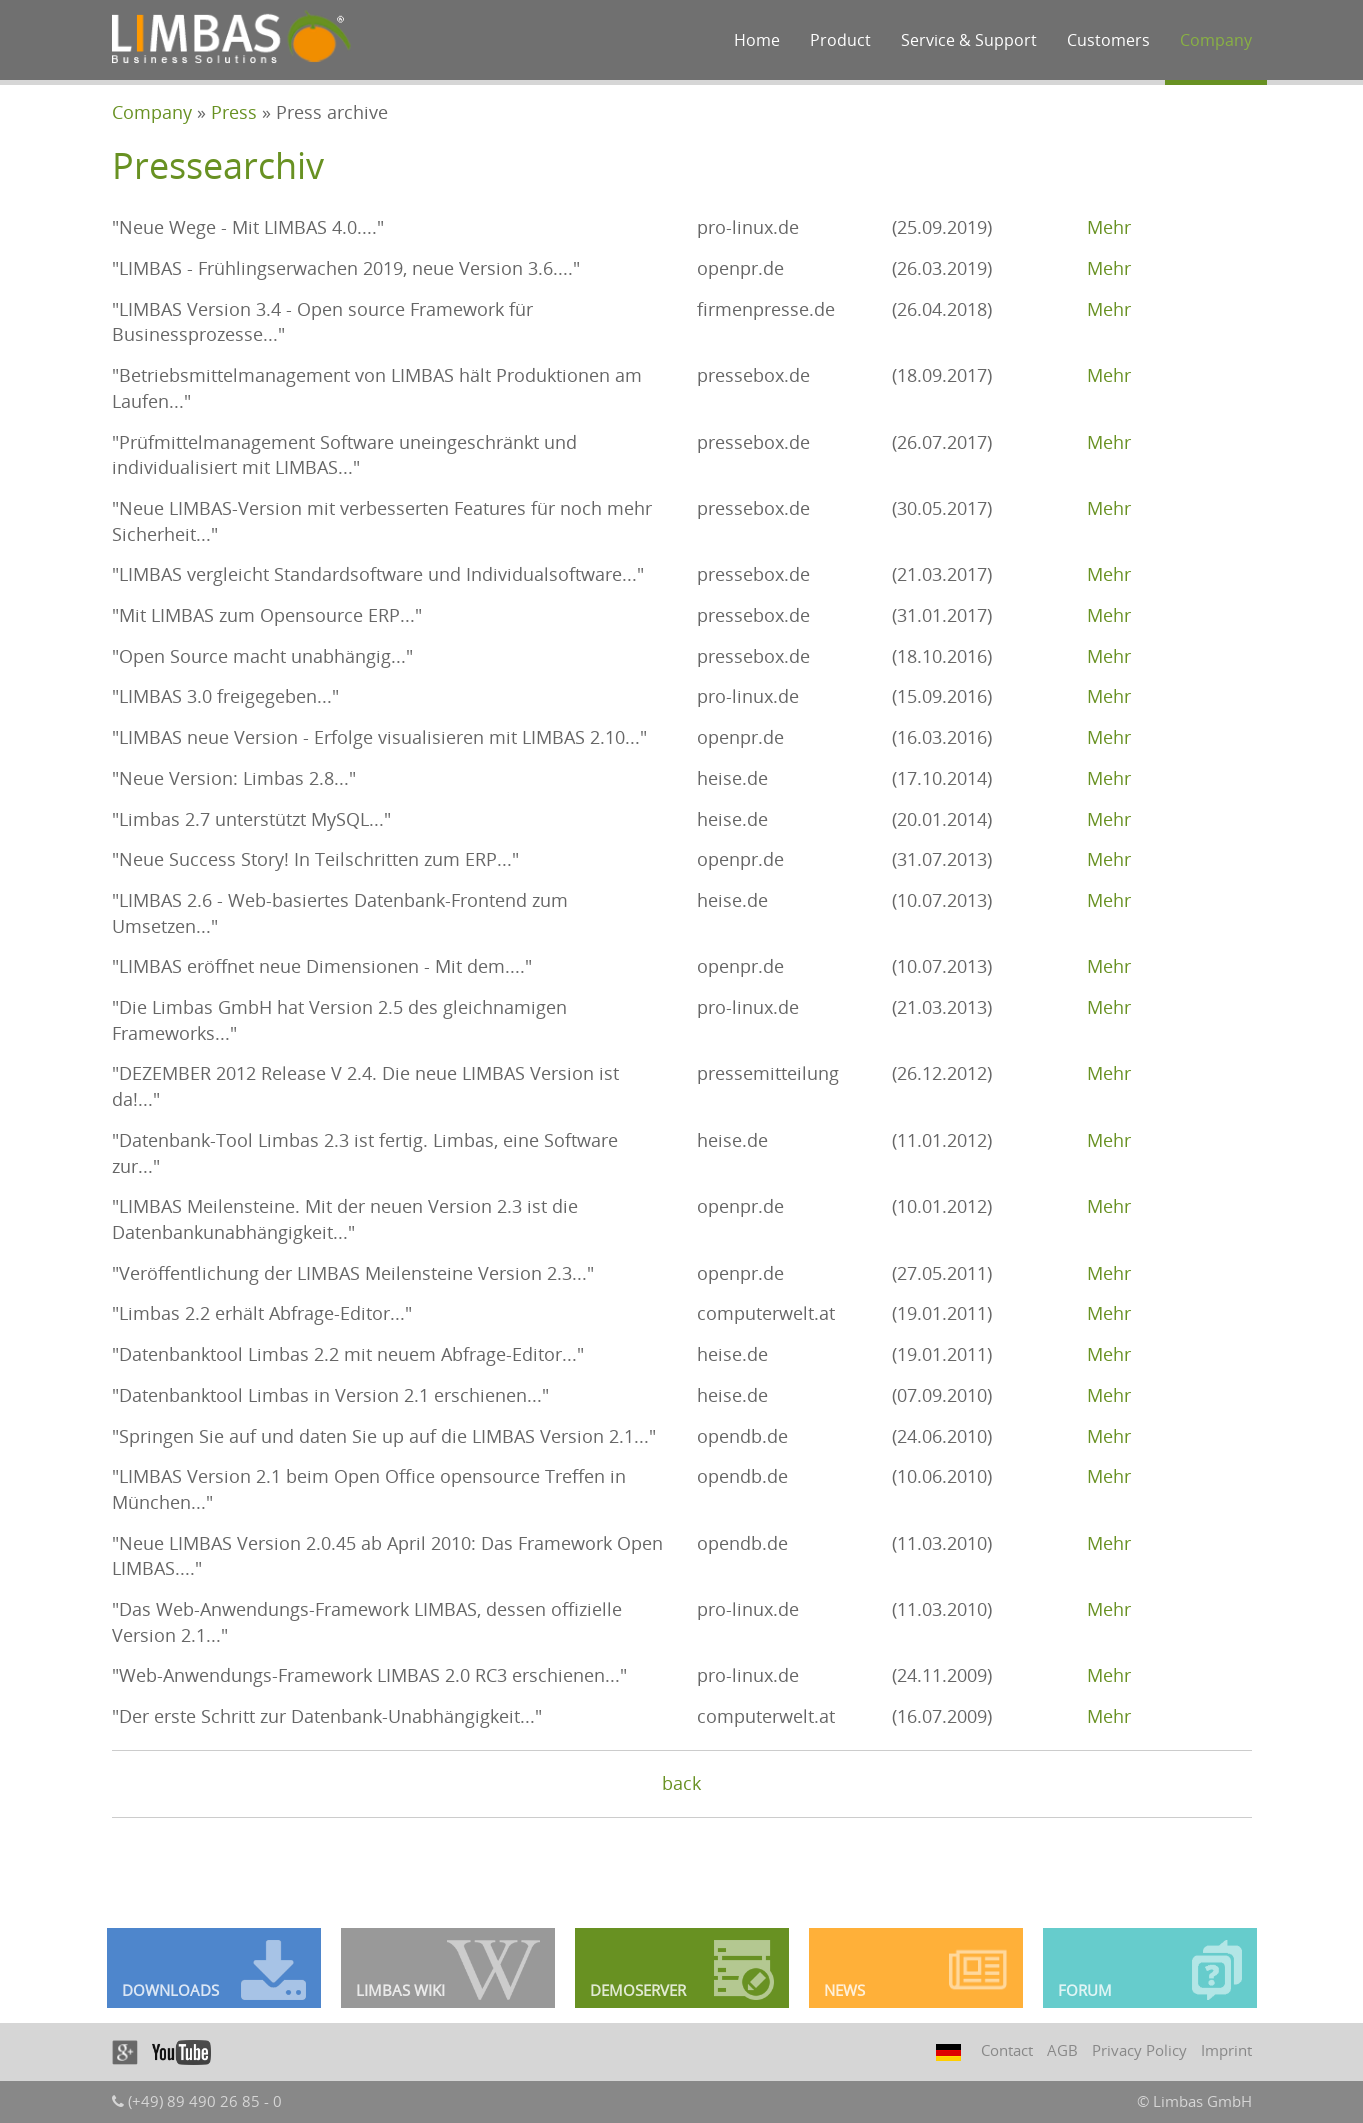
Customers (1108, 40)
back (681, 1783)
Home (757, 40)
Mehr (1109, 227)
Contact (1007, 2050)
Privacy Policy (1139, 2050)
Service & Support (969, 40)
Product (840, 40)
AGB (1062, 2050)
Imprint (1226, 2050)
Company (1216, 40)
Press (234, 112)
